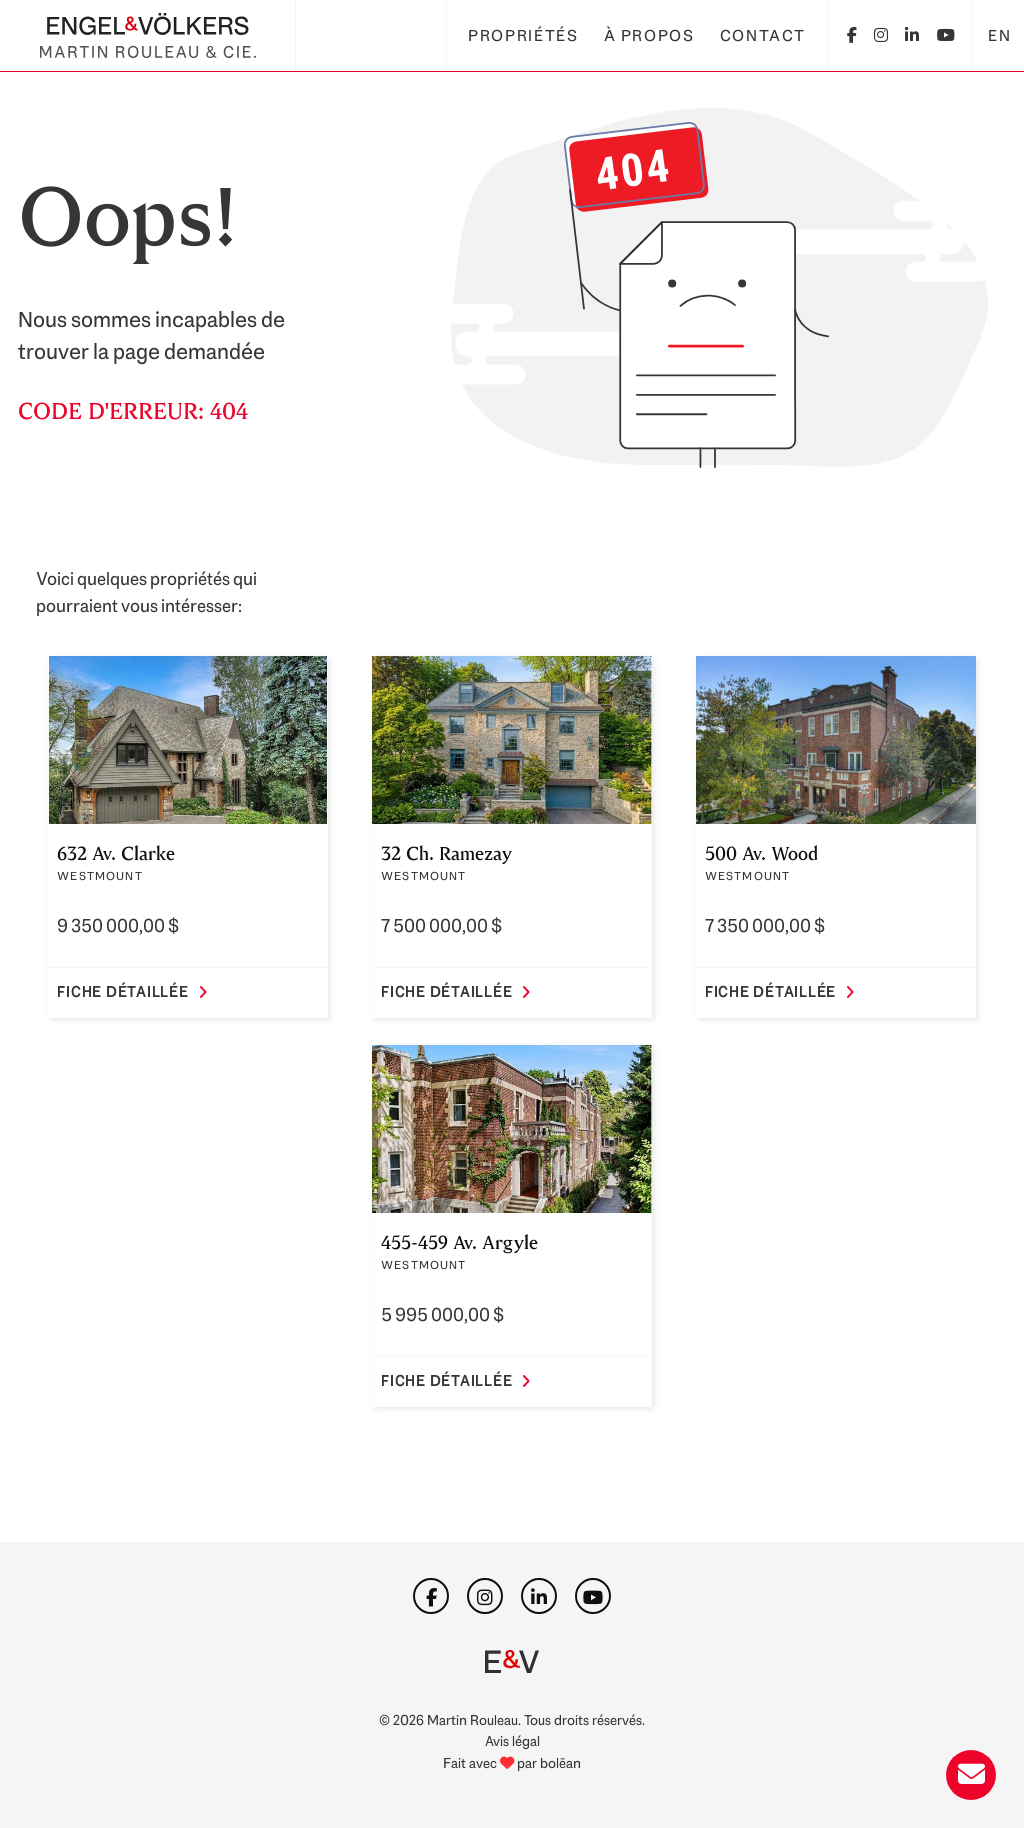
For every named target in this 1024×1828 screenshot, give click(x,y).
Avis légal (512, 1740)
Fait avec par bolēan (512, 1762)
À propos (649, 35)
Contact (763, 35)
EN (999, 35)
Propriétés (523, 35)
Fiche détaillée (132, 992)
